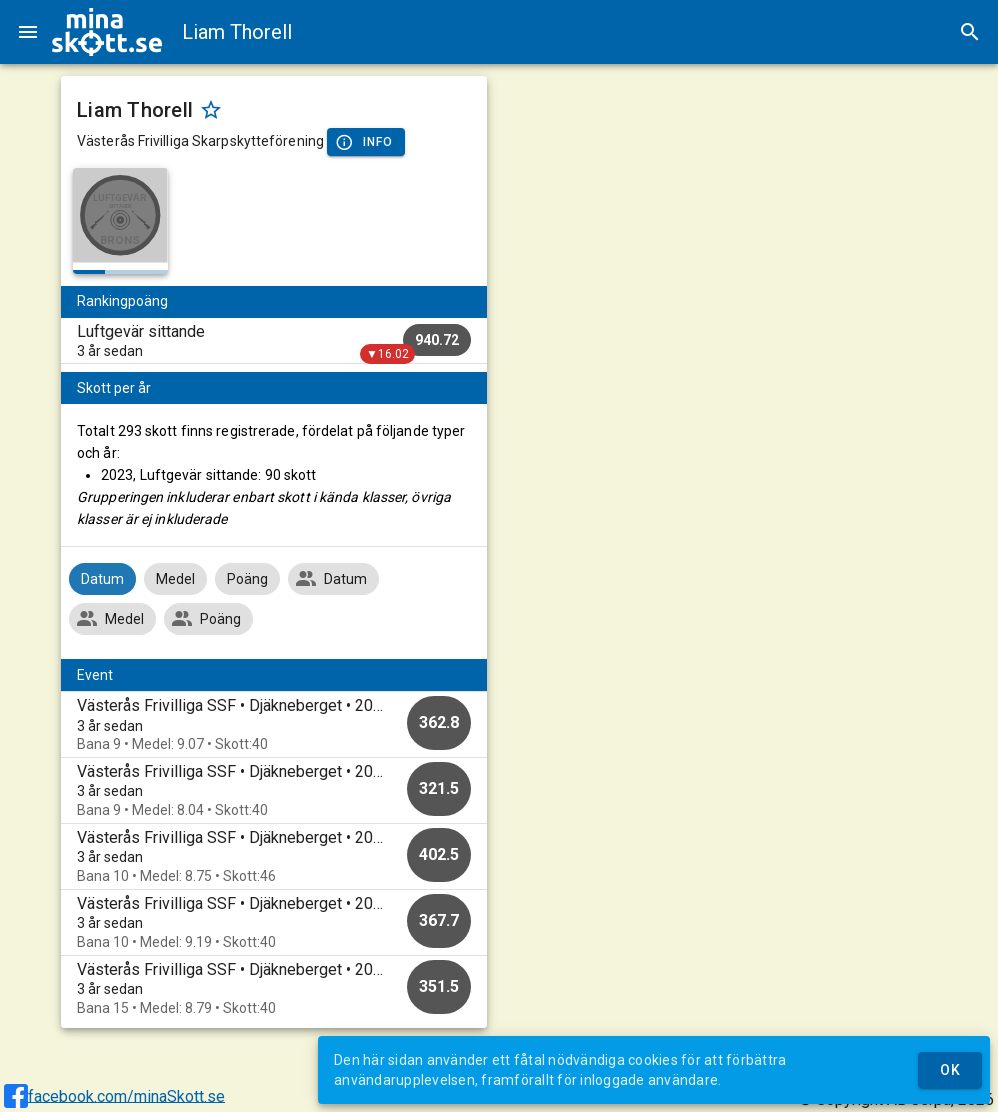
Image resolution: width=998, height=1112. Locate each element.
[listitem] (274, 341)
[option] (274, 724)
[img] (107, 32)
